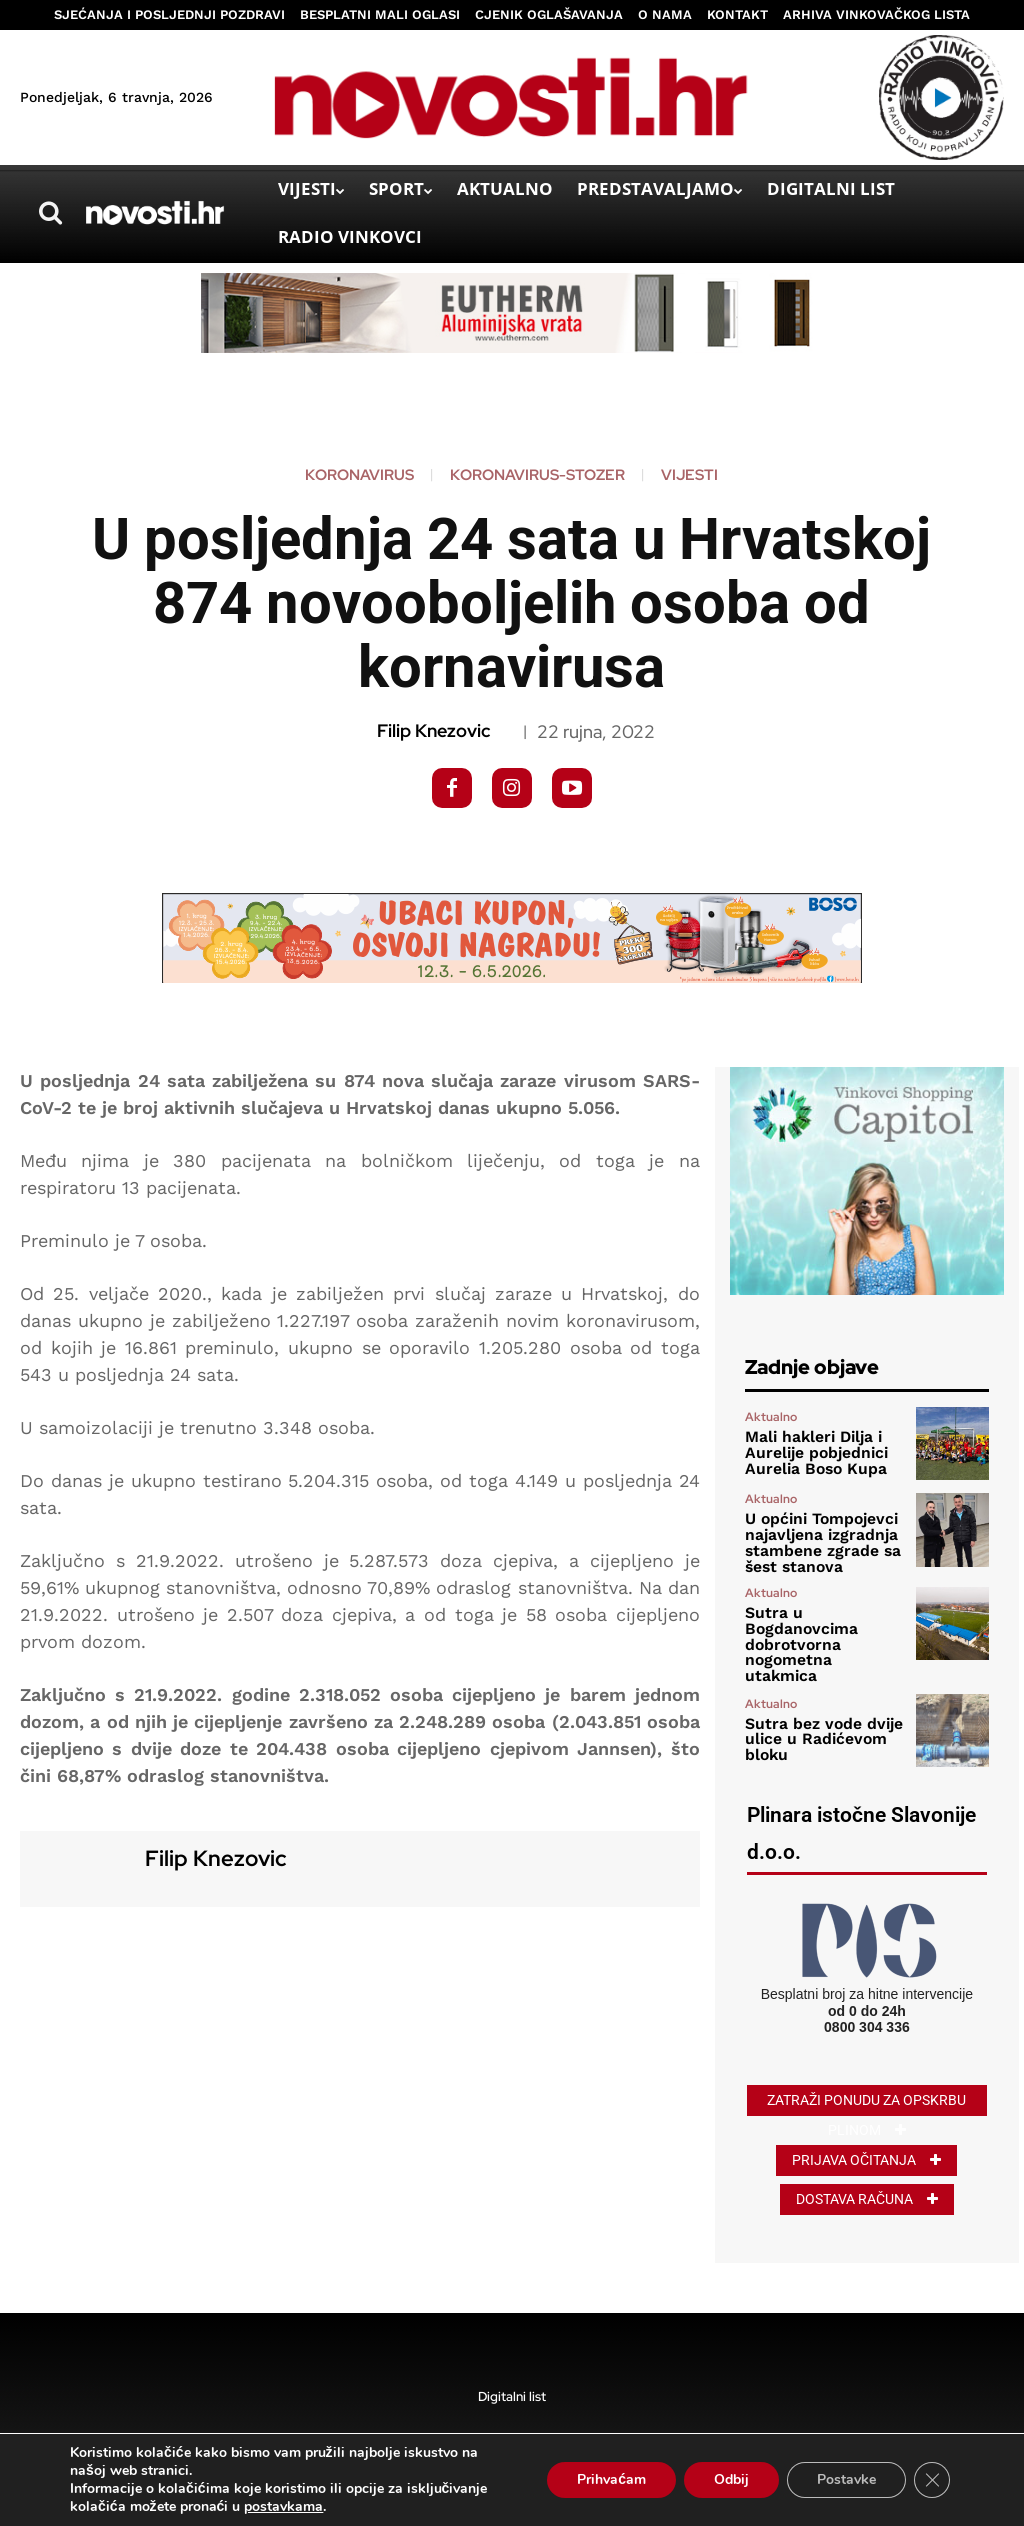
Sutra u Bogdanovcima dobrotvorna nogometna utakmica (822, 1623)
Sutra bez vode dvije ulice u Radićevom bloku (815, 1706)
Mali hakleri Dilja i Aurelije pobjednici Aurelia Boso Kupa (809, 1453)
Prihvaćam (611, 2479)
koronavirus (359, 475)
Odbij (731, 2479)
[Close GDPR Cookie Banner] (932, 2480)
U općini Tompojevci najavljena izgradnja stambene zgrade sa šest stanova (814, 1539)
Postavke (846, 2479)
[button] (50, 213)
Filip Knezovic (433, 731)
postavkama (283, 2507)
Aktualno (771, 1420)
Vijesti (689, 475)
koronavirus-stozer (537, 475)
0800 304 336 (867, 1994)
